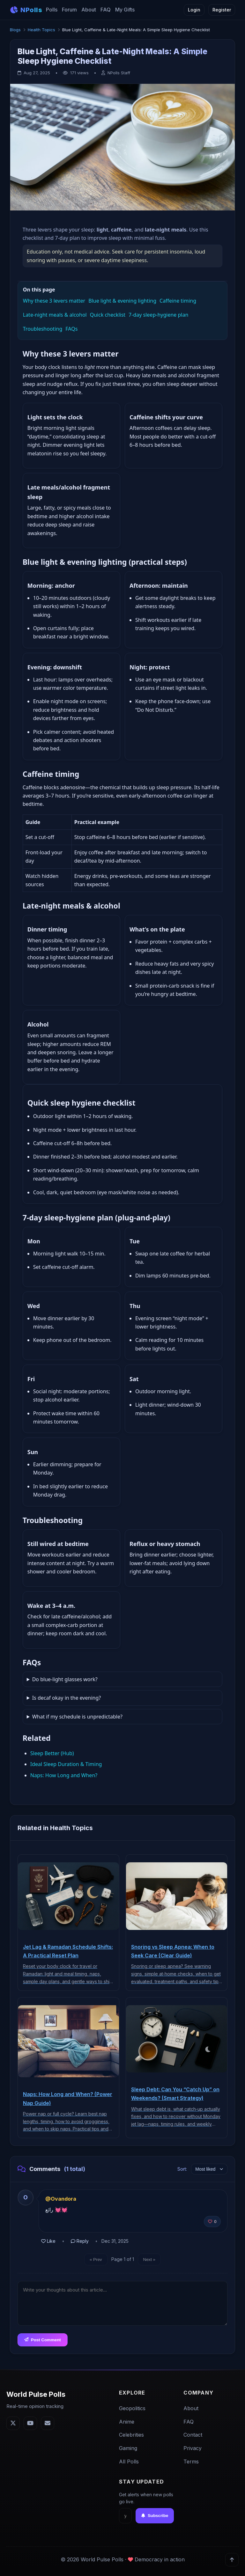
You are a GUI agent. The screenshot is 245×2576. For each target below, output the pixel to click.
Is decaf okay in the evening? (66, 1697)
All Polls (129, 2461)
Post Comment (42, 2339)
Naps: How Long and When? (63, 1775)
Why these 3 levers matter (54, 300)
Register (221, 9)
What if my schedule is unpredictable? (77, 1716)
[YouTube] (30, 2423)
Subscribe (154, 2515)
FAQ (105, 9)
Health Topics (41, 29)
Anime (126, 2421)
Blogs (15, 29)
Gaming (128, 2448)
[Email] (47, 2423)
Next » (149, 2259)
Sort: (182, 2169)
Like (48, 2241)
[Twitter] (13, 2423)
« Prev (96, 2259)
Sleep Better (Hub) (52, 1753)
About (88, 9)
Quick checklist (107, 314)
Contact (192, 2435)
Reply (80, 2241)
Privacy (192, 2448)
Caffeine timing (178, 300)
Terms (191, 2461)
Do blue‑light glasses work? (65, 1679)
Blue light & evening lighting (122, 300)
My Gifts (125, 9)
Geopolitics (132, 2408)
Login (194, 9)
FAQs (71, 328)
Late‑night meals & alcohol (55, 314)
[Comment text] (123, 2303)
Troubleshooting (43, 328)
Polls (51, 9)
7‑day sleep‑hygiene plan (158, 314)
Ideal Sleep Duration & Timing (66, 1764)
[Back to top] (232, 2559)
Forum (69, 9)
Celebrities (131, 2435)
